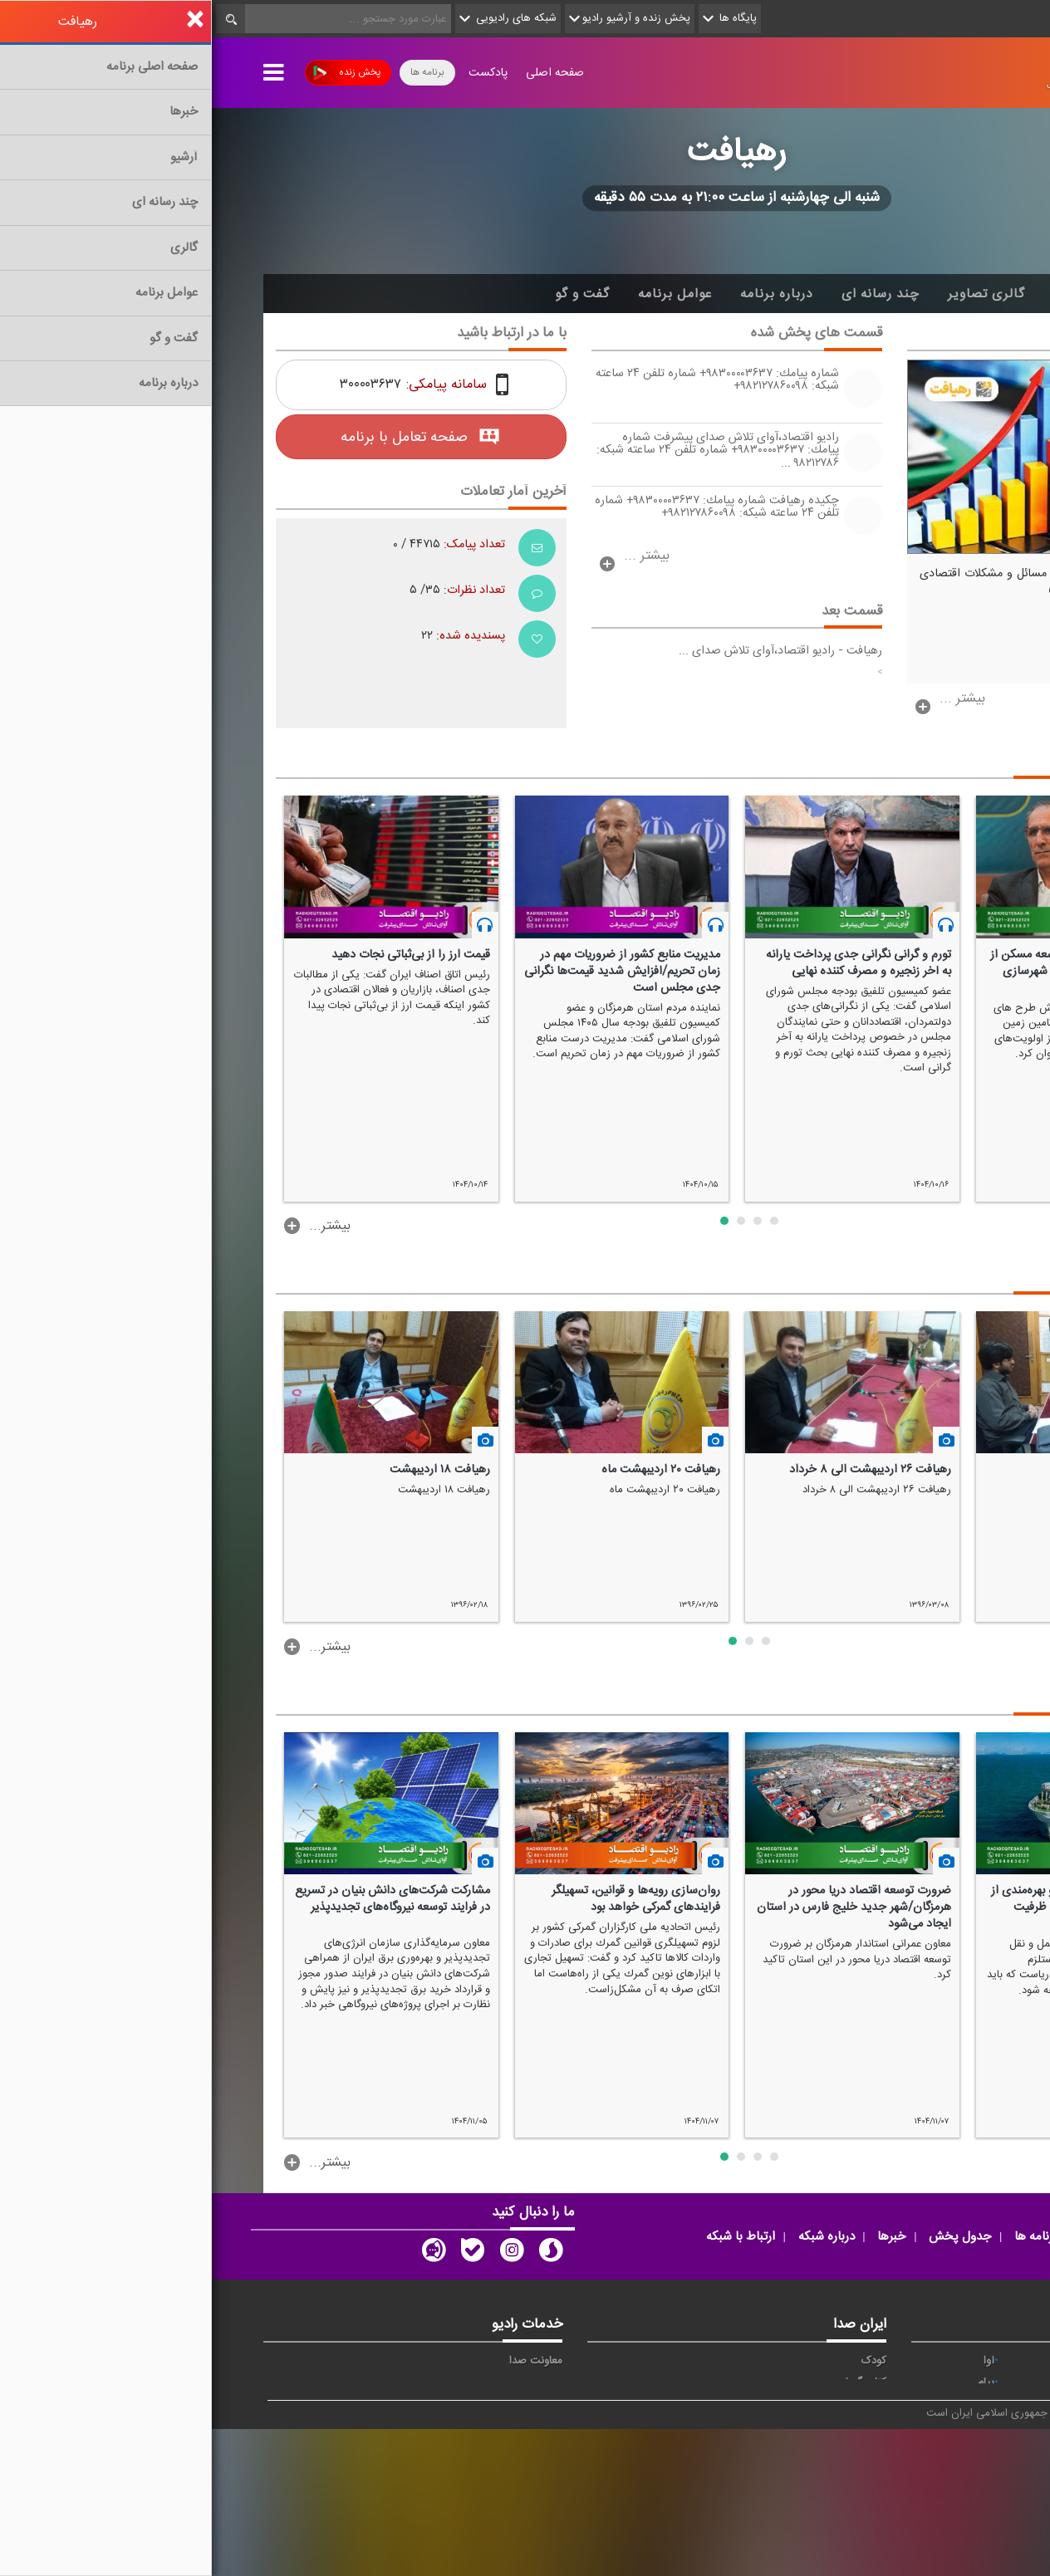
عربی (971, 2493)
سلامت (966, 2427)
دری (773, 2493)
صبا (874, 2427)
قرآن (972, 2449)
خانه (972, 294)
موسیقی (656, 2471)
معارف (769, 2449)
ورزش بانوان (755, 2471)
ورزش (869, 2471)
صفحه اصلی (343, 73)
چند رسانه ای (669, 294)
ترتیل (970, 2405)
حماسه (867, 2361)
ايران (871, 2382)
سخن (662, 2427)
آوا (777, 2361)
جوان (771, 2405)
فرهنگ (767, 2427)
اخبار (916, 294)
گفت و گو (370, 294)
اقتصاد (968, 2382)
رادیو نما (333, 2427)
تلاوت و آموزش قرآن (629, 2405)
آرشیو (857, 294)
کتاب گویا (654, 2382)
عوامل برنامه (463, 294)
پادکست (276, 73)
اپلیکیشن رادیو (318, 2382)
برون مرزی (858, 2493)
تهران (870, 2405)
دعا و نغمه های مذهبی (625, 2449)
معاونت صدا (324, 2361)
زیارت (870, 2515)
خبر (974, 2361)
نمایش (967, 2471)
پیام (774, 2382)
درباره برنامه (564, 294)
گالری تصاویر (774, 294)
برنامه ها (216, 72)
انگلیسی (964, 2515)
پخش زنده (135, 72)
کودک (662, 2361)
